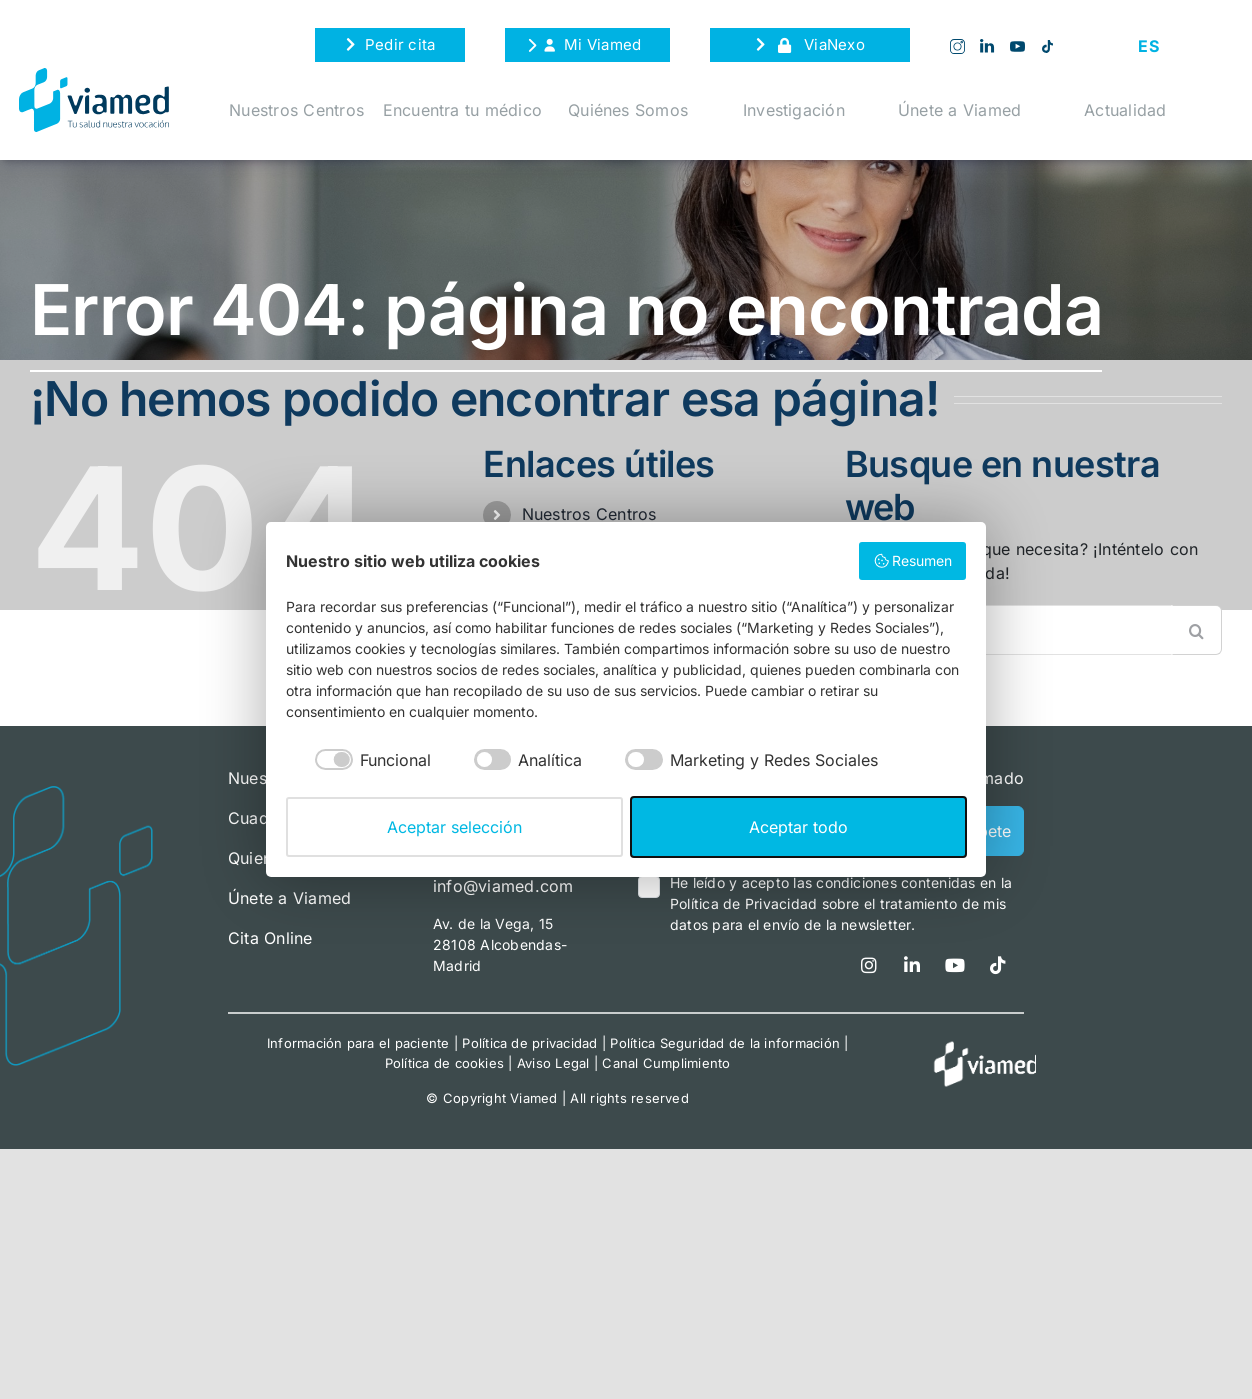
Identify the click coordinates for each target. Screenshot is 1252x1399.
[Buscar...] (1041, 630)
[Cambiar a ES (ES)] (1148, 45)
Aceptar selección (454, 827)
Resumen (913, 561)
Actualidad (1125, 110)
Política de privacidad (529, 1043)
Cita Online (270, 938)
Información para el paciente (358, 1043)
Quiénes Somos (628, 110)
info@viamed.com (503, 886)
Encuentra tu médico (463, 110)
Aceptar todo (798, 827)
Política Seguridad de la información (725, 1043)
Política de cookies (445, 1063)
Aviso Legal (553, 1063)
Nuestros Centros (296, 110)
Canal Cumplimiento (666, 1063)
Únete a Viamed (959, 110)
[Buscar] (1197, 630)
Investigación (794, 110)
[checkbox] (358, 759)
